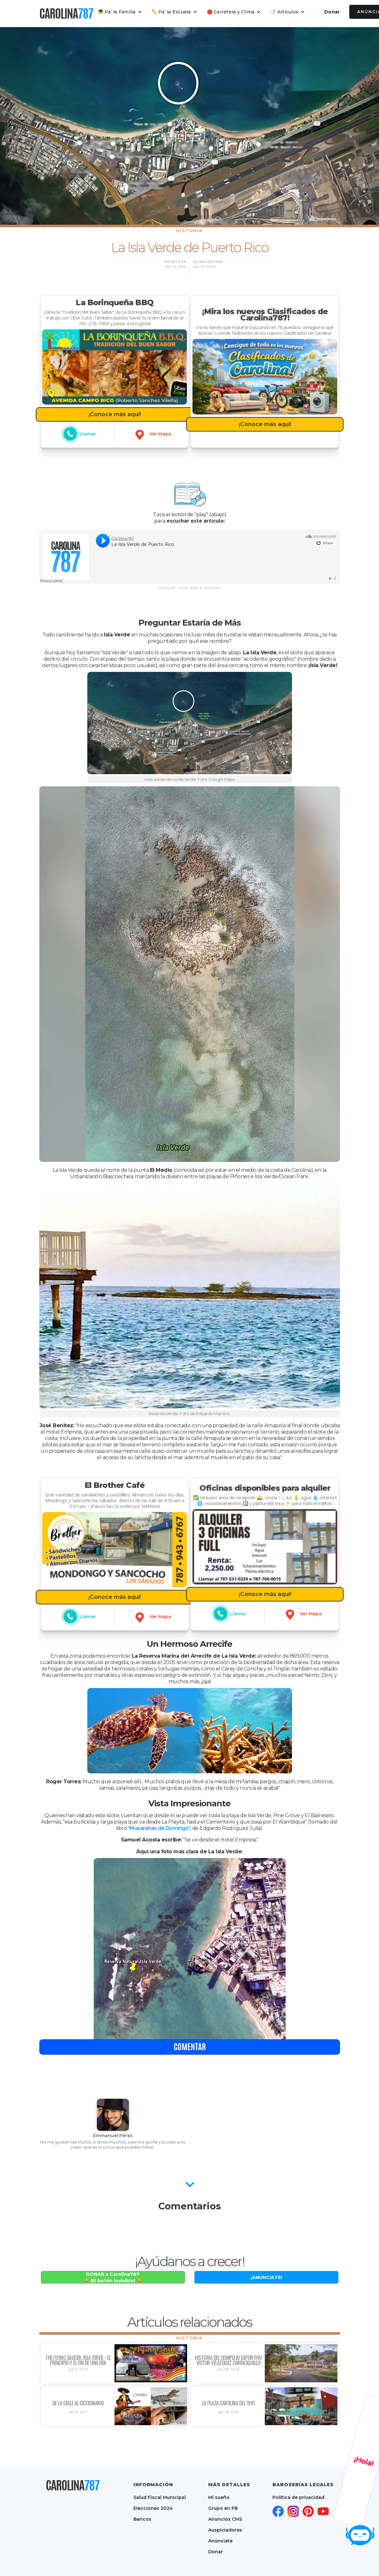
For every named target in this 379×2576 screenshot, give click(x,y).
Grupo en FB (223, 2508)
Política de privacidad (298, 2497)
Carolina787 (167, 588)
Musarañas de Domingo (159, 1828)
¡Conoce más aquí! (114, 405)
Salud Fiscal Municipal (159, 2497)
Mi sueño (219, 2497)
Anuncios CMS (225, 2519)
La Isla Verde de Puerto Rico (200, 588)
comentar (189, 2073)
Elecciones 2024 (153, 2508)
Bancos (142, 2519)
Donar (332, 12)
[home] (66, 13)
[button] (120, 12)
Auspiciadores (225, 2530)
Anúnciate (220, 2540)
